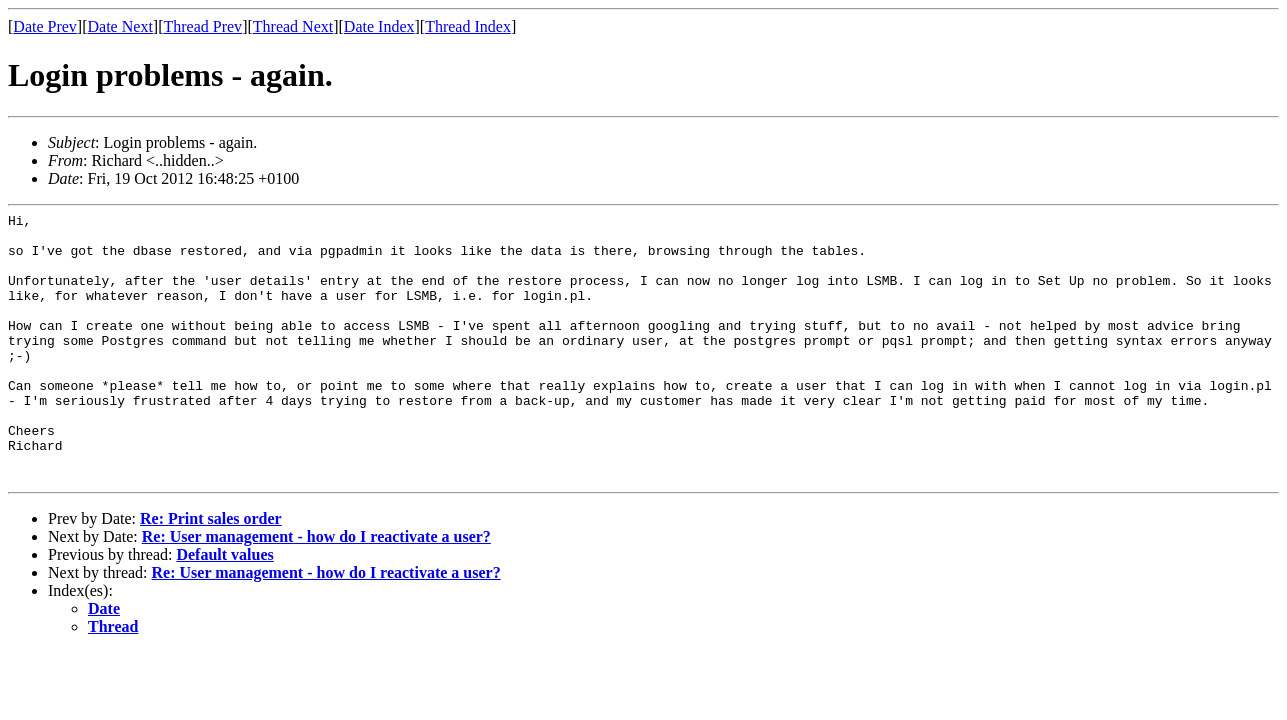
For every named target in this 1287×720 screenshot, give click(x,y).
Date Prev (45, 26)
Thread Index (468, 26)
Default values (224, 608)
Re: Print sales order (211, 572)
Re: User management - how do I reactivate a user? (316, 590)
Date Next (120, 26)
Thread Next (293, 26)
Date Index (379, 26)
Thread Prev (202, 26)
